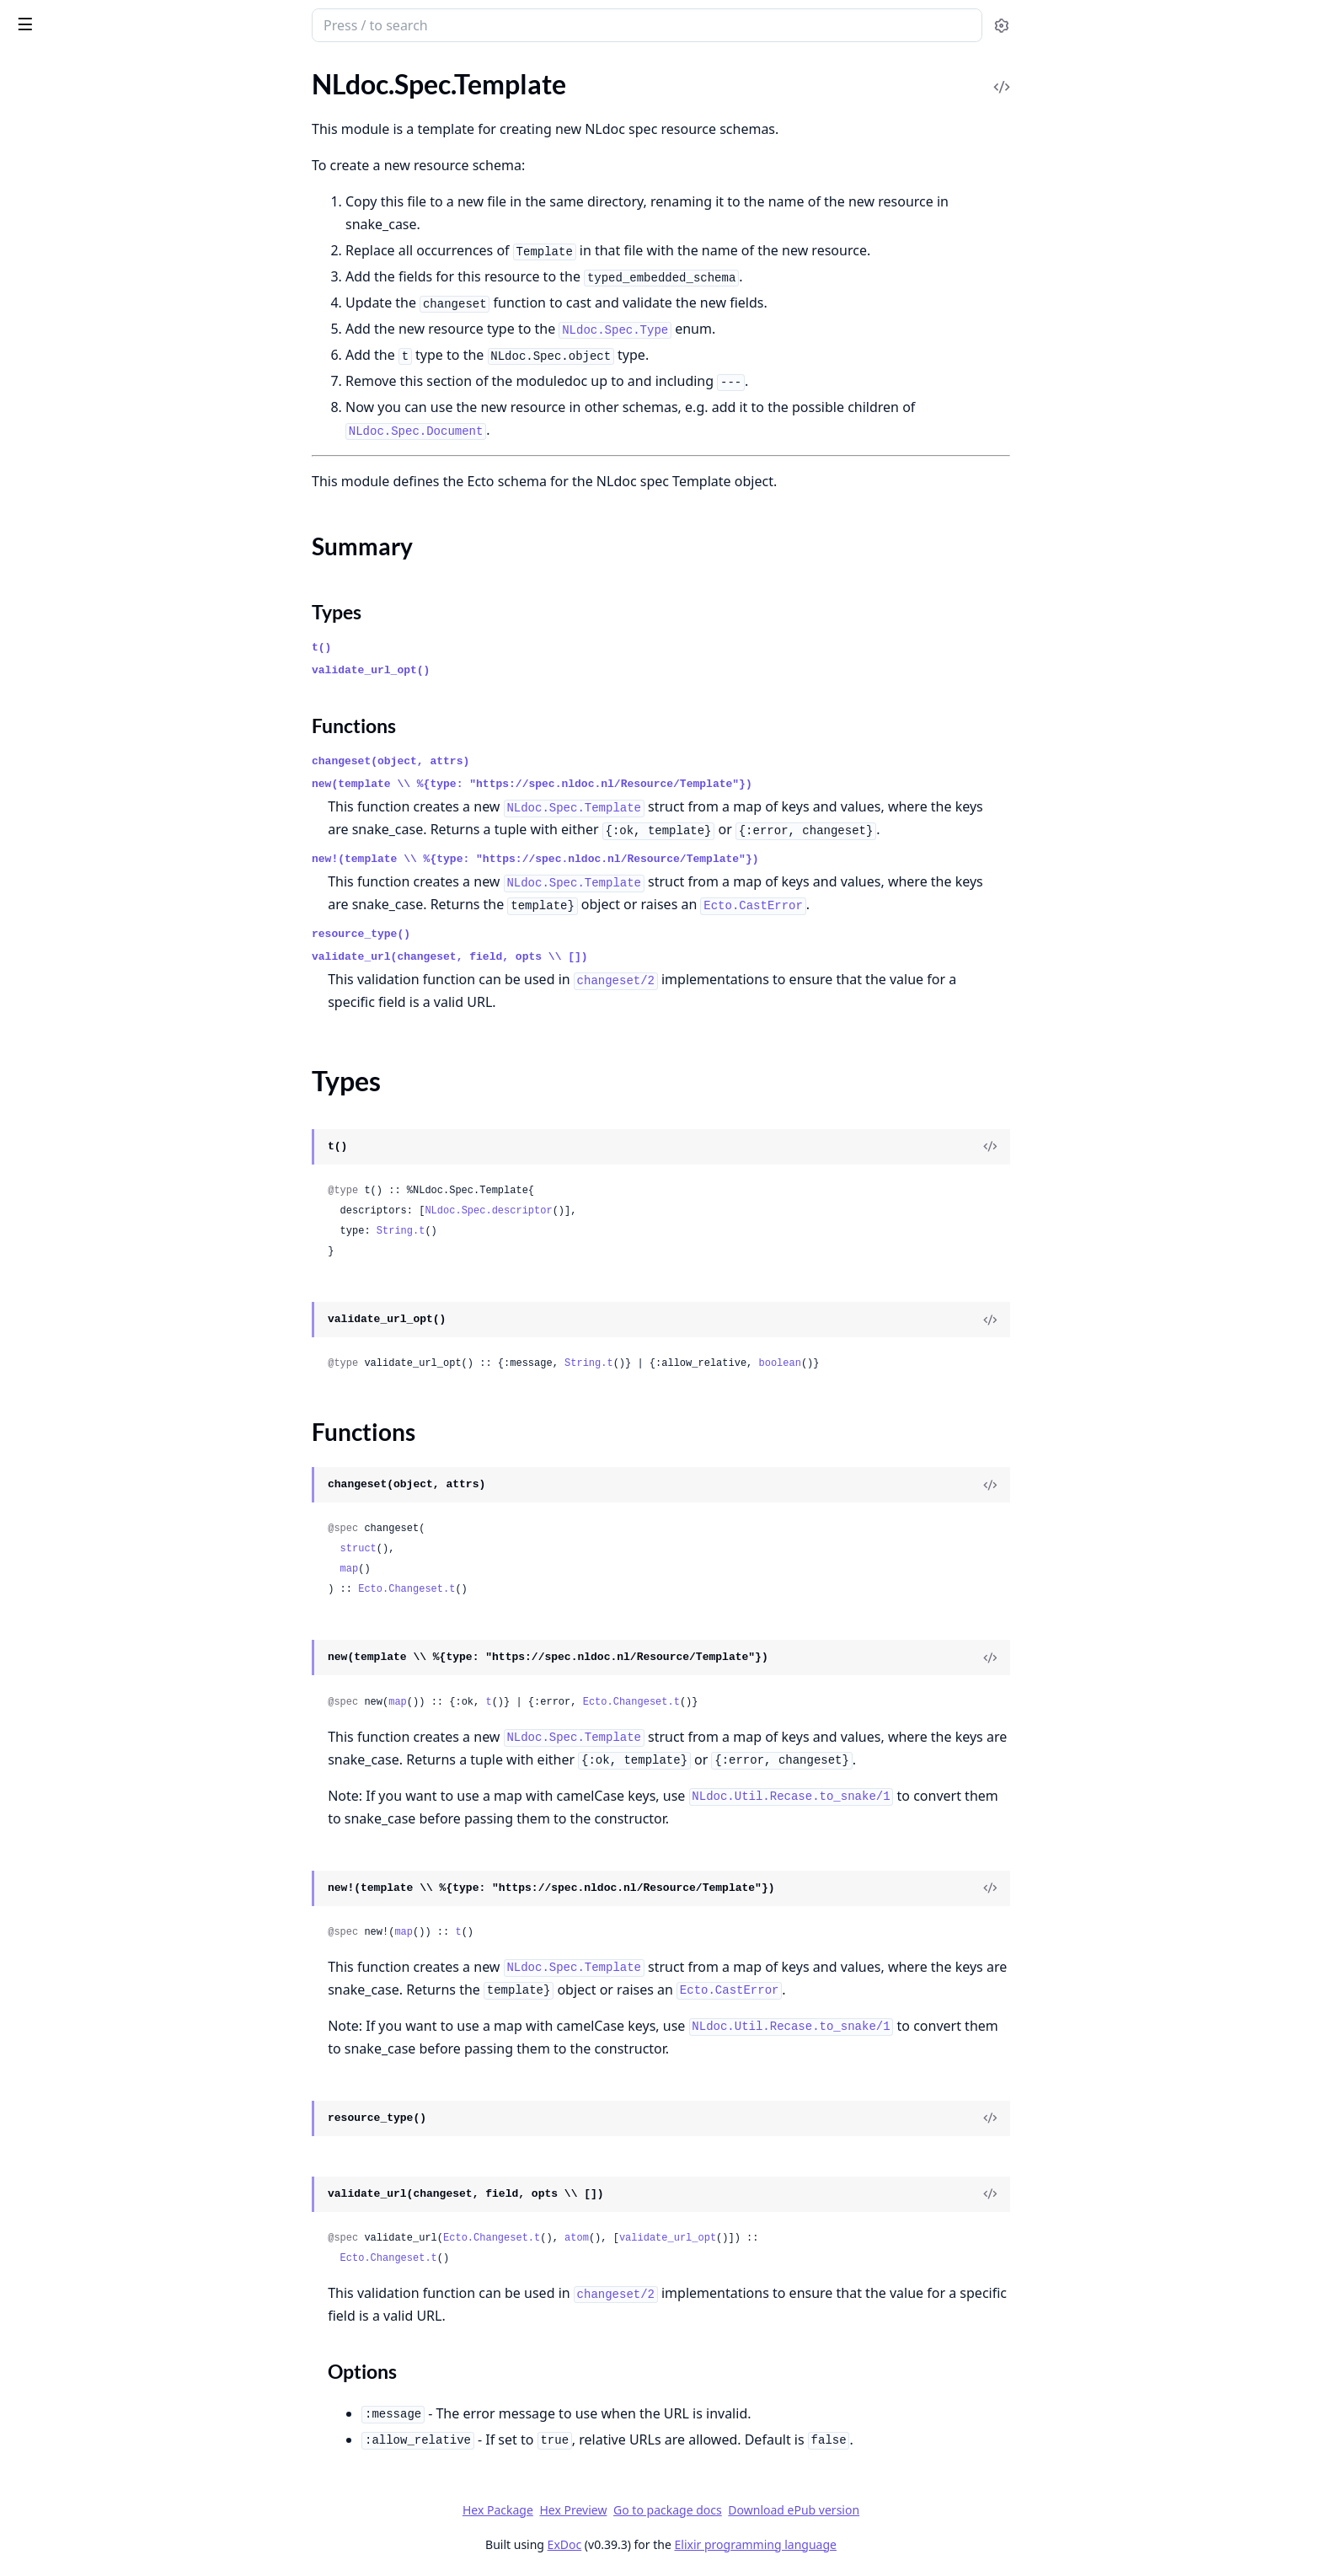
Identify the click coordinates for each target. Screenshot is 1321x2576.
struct (484, 1549)
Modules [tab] (101, 69)
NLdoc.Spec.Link (59, 424)
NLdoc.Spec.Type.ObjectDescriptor (112, 1207)
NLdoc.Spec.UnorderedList (89, 1480)
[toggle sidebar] (230, 23)
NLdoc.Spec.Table (61, 629)
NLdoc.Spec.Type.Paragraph (92, 1253)
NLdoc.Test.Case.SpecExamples (101, 1503)
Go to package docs (794, 2510)
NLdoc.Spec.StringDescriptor (95, 606)
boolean (906, 1363)
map (475, 1569)
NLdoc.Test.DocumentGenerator (106, 1526)
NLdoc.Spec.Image (64, 379)
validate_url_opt (793, 2238)
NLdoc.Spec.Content (71, 197)
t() (447, 647)
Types (46, 770)
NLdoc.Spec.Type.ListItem (85, 1162)
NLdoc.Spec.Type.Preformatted (101, 1275)
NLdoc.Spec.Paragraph (77, 538)
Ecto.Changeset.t (532, 1589)
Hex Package (623, 2510)
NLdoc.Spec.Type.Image (79, 1093)
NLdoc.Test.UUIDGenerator (92, 1594)
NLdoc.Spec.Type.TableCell (87, 1344)
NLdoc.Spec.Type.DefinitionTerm (105, 980)
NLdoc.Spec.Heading (71, 356)
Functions (58, 790)
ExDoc (690, 2544)
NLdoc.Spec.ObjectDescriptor (98, 493)
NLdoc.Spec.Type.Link (74, 1139)
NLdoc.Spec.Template (73, 720)
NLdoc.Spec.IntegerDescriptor (99, 402)
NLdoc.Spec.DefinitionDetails (97, 220)
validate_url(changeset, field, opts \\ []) (576, 957)
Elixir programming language (881, 2544)
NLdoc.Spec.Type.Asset (78, 866)
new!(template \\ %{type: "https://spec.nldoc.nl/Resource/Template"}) (661, 859)
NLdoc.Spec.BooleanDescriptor (102, 174)
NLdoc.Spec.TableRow (74, 697)
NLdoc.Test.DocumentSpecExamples (117, 1548)
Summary (56, 750)
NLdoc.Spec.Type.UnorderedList (104, 1435)
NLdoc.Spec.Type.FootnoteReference (117, 1048)
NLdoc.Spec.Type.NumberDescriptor (117, 1184)
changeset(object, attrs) (517, 761)
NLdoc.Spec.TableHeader (83, 675)
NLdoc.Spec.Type (60, 843)
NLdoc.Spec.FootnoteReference (103, 333)
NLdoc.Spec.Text (58, 820)
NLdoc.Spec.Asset (63, 128)
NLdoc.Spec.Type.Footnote (88, 1025)
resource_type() (487, 934)
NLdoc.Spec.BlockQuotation (93, 151)
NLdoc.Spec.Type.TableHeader (98, 1366)
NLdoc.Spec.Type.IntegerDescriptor (114, 1116)
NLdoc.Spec (56, 17)
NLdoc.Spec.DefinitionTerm (90, 265)
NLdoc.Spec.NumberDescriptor (102, 470)
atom (703, 2238)
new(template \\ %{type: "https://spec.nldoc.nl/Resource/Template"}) (658, 784)
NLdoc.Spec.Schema (69, 584)
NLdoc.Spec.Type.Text (73, 1412)
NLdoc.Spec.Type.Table (76, 1321)
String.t (526, 1231)
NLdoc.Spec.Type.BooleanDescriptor (117, 911)
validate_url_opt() (497, 670)
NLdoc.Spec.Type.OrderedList (97, 1230)
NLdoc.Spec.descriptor (614, 1211)
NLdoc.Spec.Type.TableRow (89, 1389)
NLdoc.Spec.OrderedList (82, 515)
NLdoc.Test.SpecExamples (86, 1571)
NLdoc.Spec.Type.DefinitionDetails (111, 934)
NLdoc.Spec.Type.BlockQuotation (108, 889)
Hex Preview (699, 2510)
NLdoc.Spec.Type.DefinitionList (101, 957)
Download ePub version (920, 2510)
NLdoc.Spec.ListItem (71, 447)
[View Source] (1116, 1146)
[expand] (235, 109)
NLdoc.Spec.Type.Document (92, 1002)
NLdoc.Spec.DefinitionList (87, 242)
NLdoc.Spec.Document (77, 288)
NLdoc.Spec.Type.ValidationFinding (113, 1457)
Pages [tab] (30, 69)
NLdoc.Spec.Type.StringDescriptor (110, 1298)
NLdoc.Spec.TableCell (73, 652)
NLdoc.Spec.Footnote (74, 311)
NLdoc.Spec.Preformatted (86, 561)
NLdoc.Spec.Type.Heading (86, 1071)
